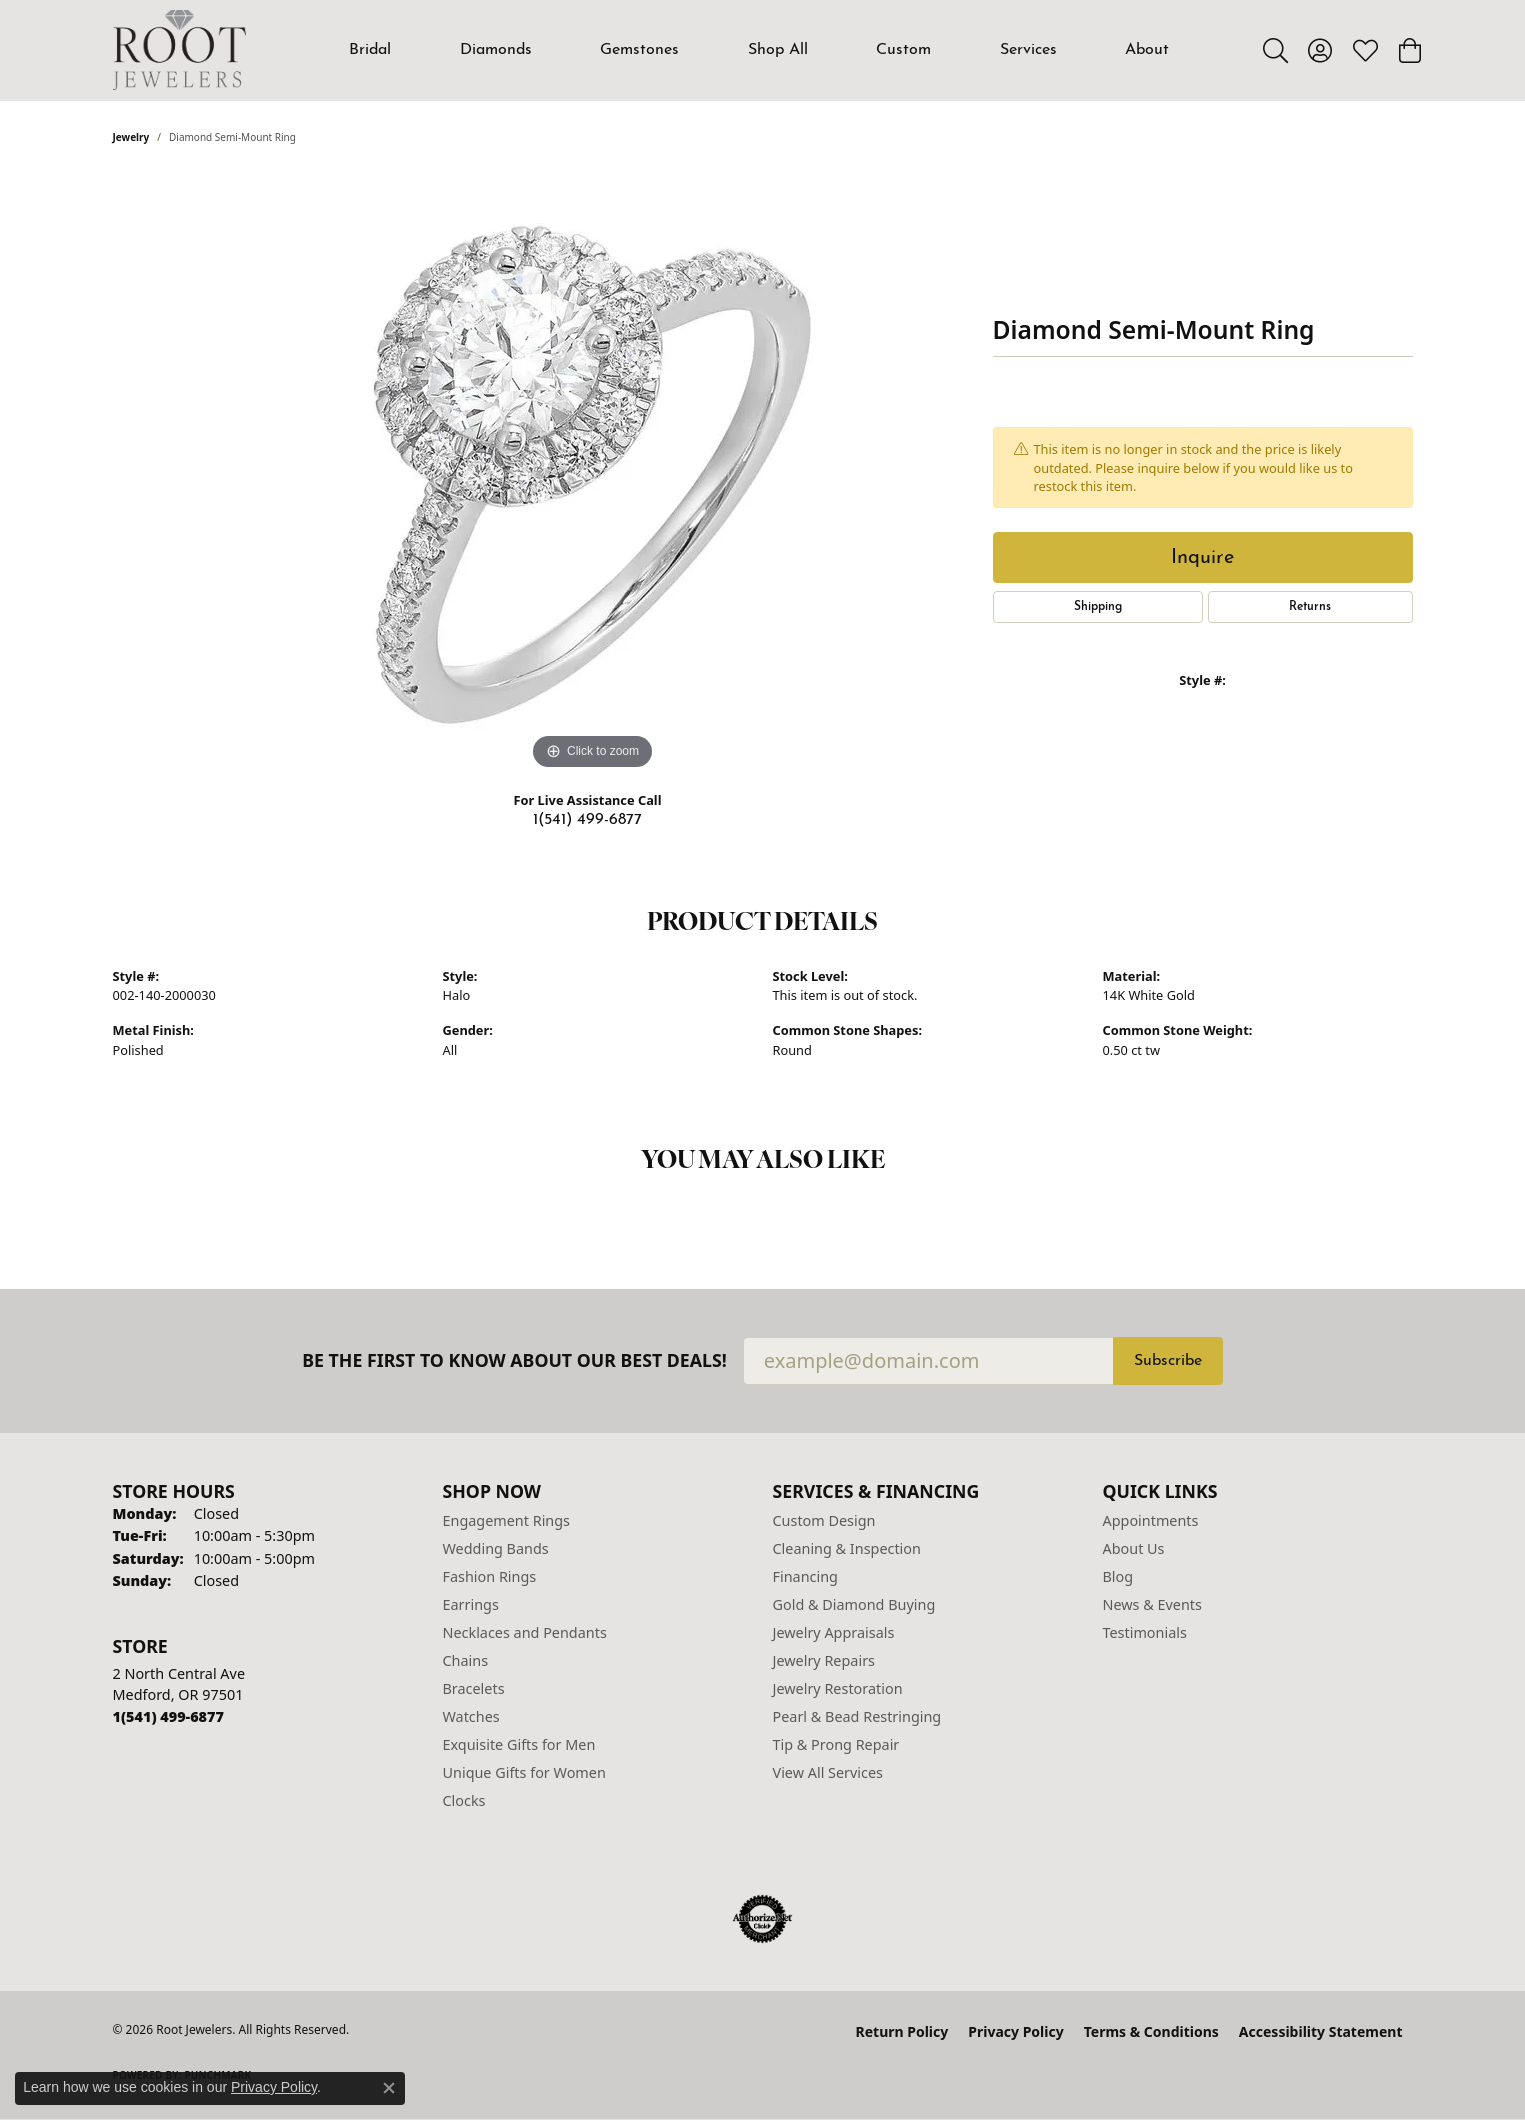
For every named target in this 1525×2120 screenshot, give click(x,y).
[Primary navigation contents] (759, 50)
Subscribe (1168, 1361)
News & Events (1152, 1604)
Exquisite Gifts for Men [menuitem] (519, 1744)
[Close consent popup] (389, 2088)
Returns (1310, 607)
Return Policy (902, 2031)
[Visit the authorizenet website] (763, 1919)
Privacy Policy (1015, 2031)
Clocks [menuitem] (464, 1800)
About (1147, 50)
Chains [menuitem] (466, 1660)
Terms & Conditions (1151, 2031)
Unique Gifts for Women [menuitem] (524, 1772)
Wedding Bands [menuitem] (496, 1548)
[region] (593, 475)
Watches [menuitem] (471, 1716)
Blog (1118, 1576)
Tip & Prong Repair (836, 1744)
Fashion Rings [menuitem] (490, 1576)
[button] (1275, 50)
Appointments (1151, 1520)
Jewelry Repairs (824, 1660)
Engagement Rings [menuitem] (507, 1520)
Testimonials (1145, 1632)
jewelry (131, 137)
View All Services (828, 1772)
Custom (903, 50)
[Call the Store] (168, 1716)
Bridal (370, 50)
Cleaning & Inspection (847, 1548)
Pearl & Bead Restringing (857, 1716)
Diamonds (496, 50)
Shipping (1098, 607)
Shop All (778, 50)
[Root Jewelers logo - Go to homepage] (180, 50)
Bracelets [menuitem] (474, 1688)
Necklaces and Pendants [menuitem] (525, 1632)
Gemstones (639, 50)
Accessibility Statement (1321, 2031)
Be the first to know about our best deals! (514, 1360)
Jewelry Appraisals (834, 1632)
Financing (805, 1576)
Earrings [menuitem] (471, 1604)
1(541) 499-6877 (587, 820)
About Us (1134, 1548)
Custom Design (824, 1520)
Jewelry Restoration (838, 1688)
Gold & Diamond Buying (854, 1604)
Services (1028, 50)
